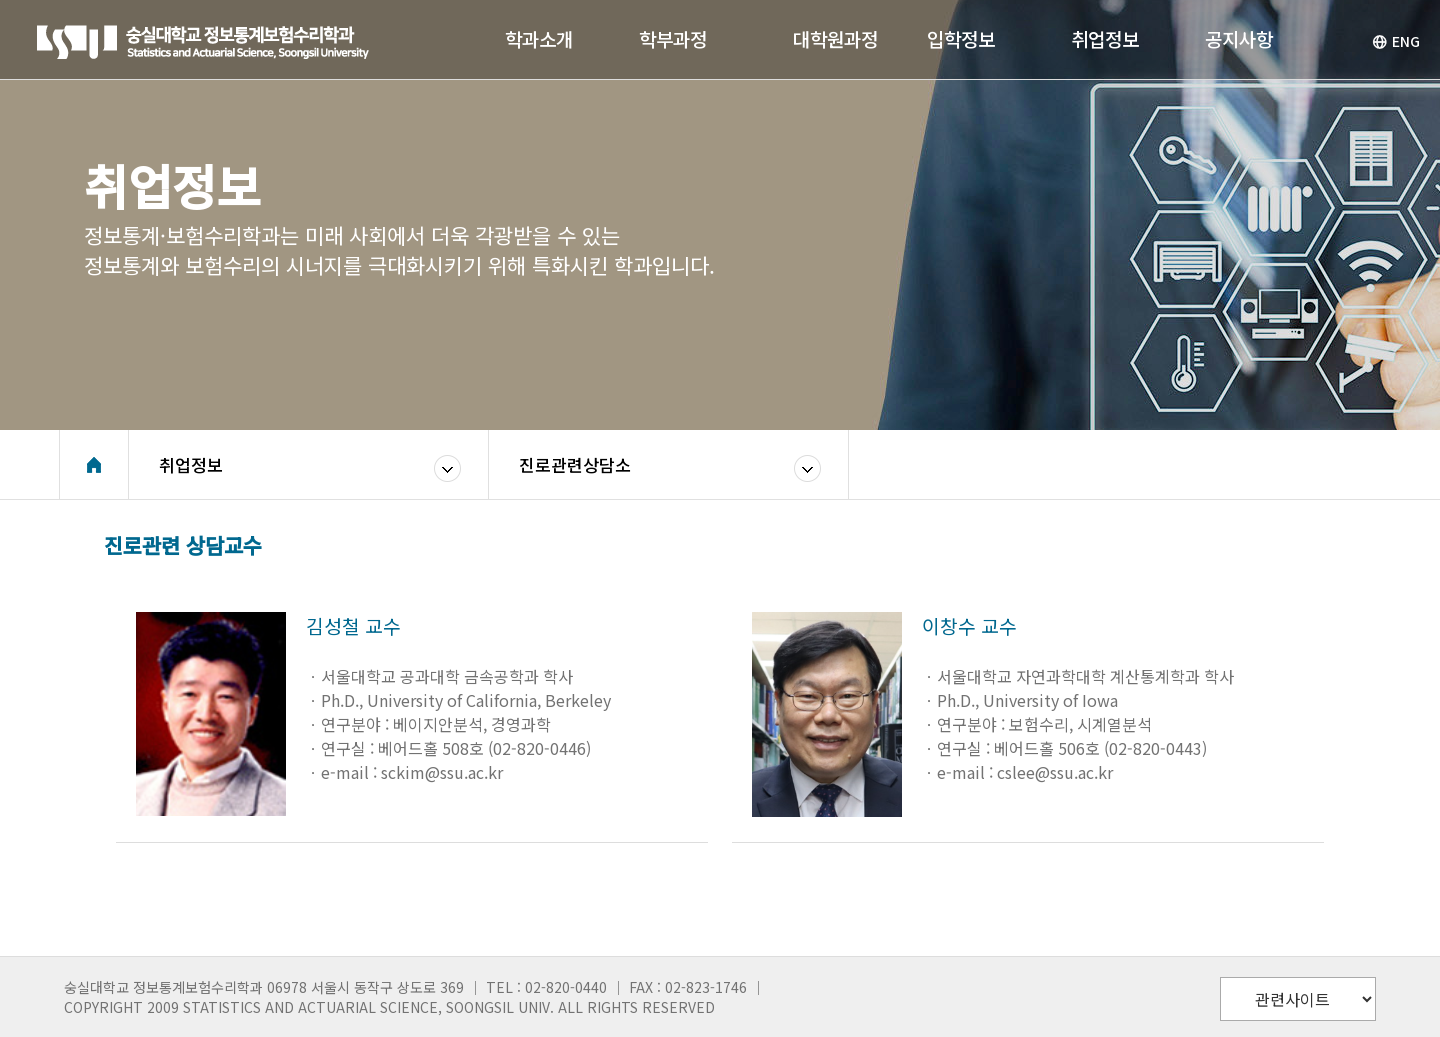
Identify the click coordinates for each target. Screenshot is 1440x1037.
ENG (1396, 41)
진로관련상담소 (575, 464)
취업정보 (191, 464)
